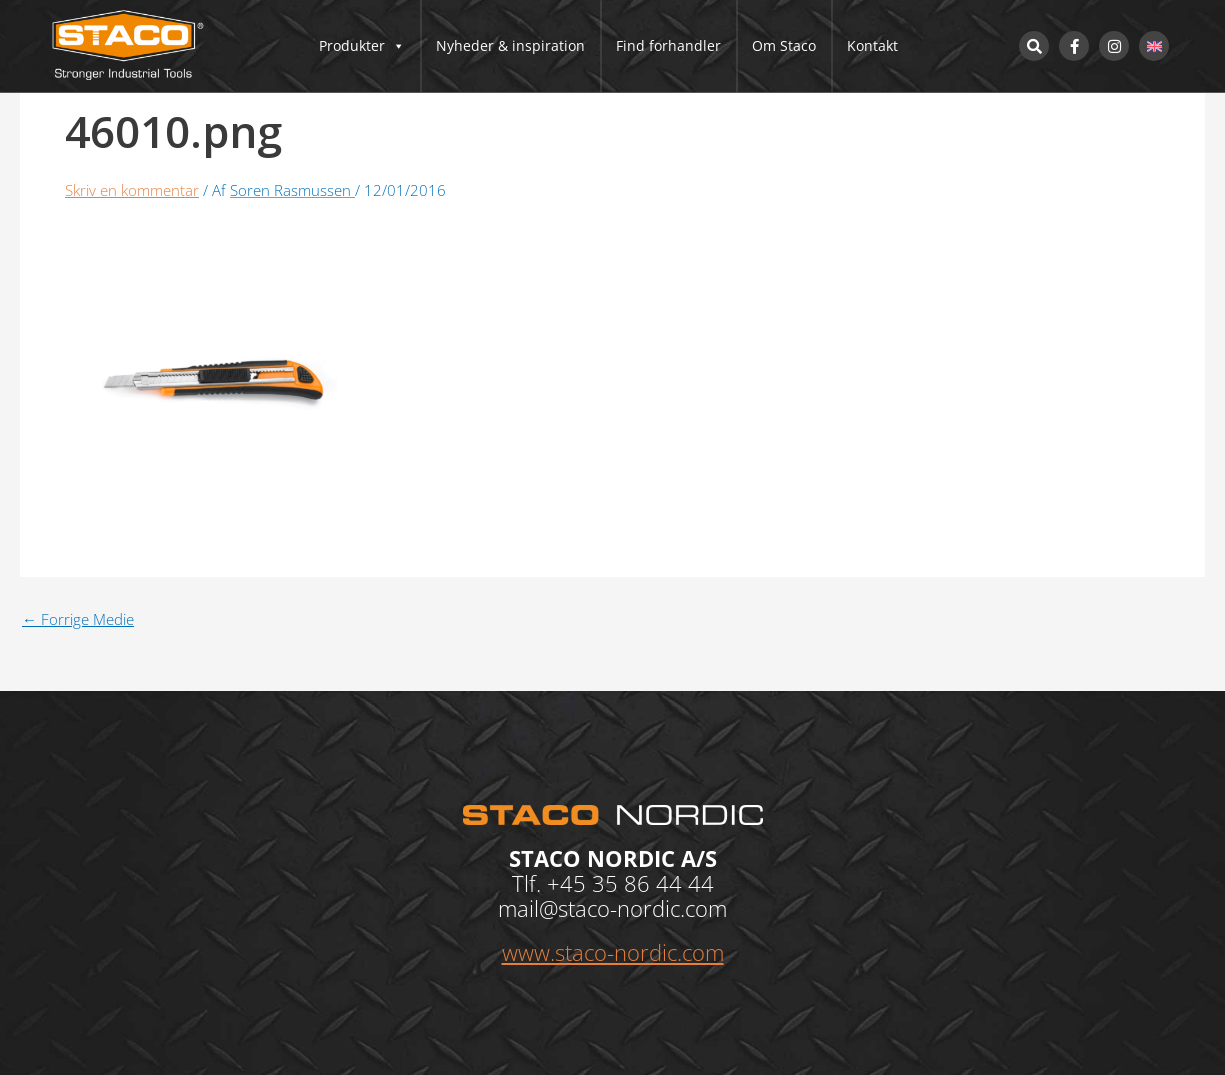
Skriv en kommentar (132, 190)
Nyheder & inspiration (510, 45)
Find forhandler (668, 45)
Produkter (362, 46)
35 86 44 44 (653, 883)
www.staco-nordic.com (613, 952)
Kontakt (872, 45)
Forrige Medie (78, 619)
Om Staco (784, 45)
